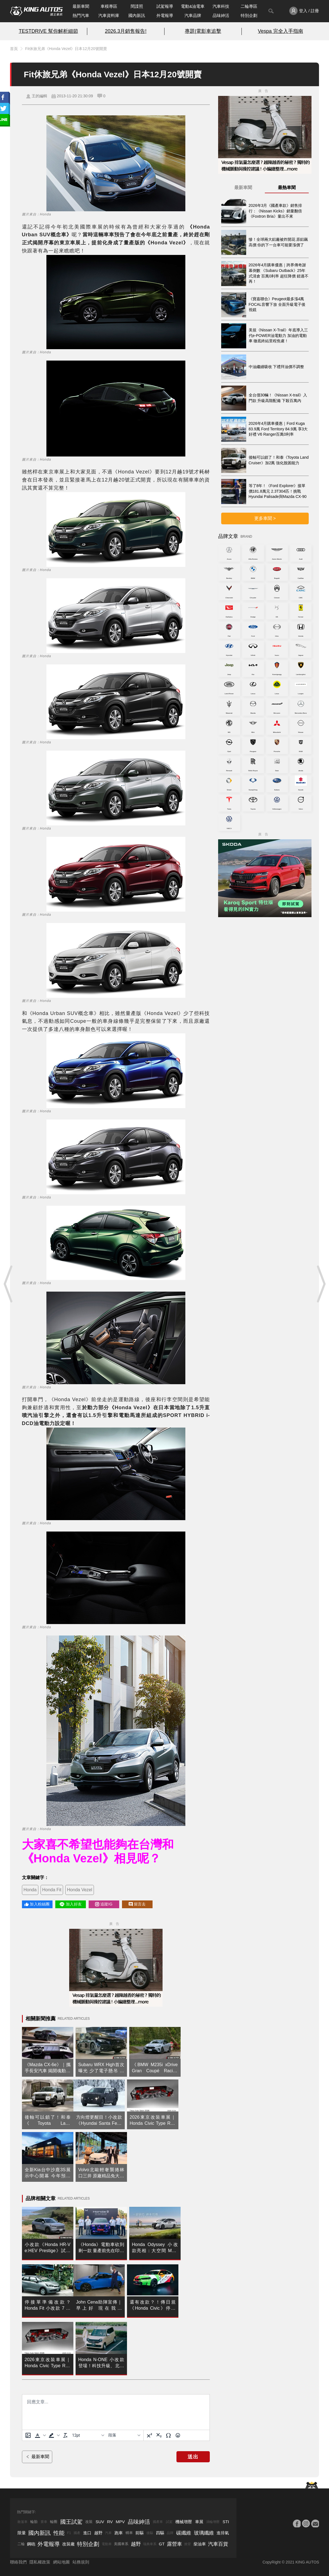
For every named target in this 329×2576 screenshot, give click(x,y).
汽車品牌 (193, 15)
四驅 (160, 2532)
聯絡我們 (18, 2562)
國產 (77, 2533)
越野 (98, 2532)
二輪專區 (249, 6)
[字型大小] (88, 2435)
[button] (40, 2435)
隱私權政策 (39, 2562)
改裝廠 (68, 2544)
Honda (30, 1889)
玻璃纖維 (204, 2533)
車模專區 (109, 6)
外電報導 (164, 15)
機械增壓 (183, 2521)
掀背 (187, 2544)
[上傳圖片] (28, 2435)
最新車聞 (81, 6)
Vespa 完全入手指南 (280, 31)
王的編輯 (39, 96)
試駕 (169, 2522)
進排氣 (222, 2532)
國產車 (158, 2522)
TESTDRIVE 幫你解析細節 (48, 31)
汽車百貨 (218, 2544)
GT (162, 2544)
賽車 (44, 2522)
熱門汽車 (81, 15)
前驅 (139, 2532)
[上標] (149, 2435)
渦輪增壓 (213, 2522)
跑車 (118, 2532)
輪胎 (34, 2522)
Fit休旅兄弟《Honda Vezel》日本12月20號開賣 (66, 48)
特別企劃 (249, 15)
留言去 (137, 1904)
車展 (199, 2521)
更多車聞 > (265, 518)
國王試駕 (71, 2522)
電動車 (107, 2544)
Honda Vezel (79, 1889)
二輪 (21, 2544)
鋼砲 (31, 2544)
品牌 (170, 2533)
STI (226, 2521)
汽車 (108, 2533)
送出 (193, 2457)
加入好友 (70, 1904)
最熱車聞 (287, 187)
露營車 (174, 2544)
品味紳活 (221, 15)
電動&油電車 (193, 6)
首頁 (14, 48)
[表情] (178, 2435)
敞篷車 (23, 2522)
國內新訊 (136, 15)
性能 (58, 2533)
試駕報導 (164, 6)
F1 (69, 2533)
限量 (22, 2532)
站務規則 (81, 2562)
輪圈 (53, 2522)
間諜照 (137, 6)
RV (110, 2521)
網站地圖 (61, 2562)
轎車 (129, 2533)
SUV (100, 2521)
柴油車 (199, 2544)
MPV (120, 2521)
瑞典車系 (149, 2544)
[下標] (159, 2435)
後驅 (149, 2533)
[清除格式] (65, 2435)
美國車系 (121, 2544)
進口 (87, 2532)
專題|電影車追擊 (203, 31)
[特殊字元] (168, 2435)
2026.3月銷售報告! (126, 31)
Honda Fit (51, 1889)
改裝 (89, 2522)
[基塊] (124, 2435)
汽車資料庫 (108, 15)
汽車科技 (221, 6)
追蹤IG (104, 1904)
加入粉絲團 (36, 1904)
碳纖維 (183, 2533)
